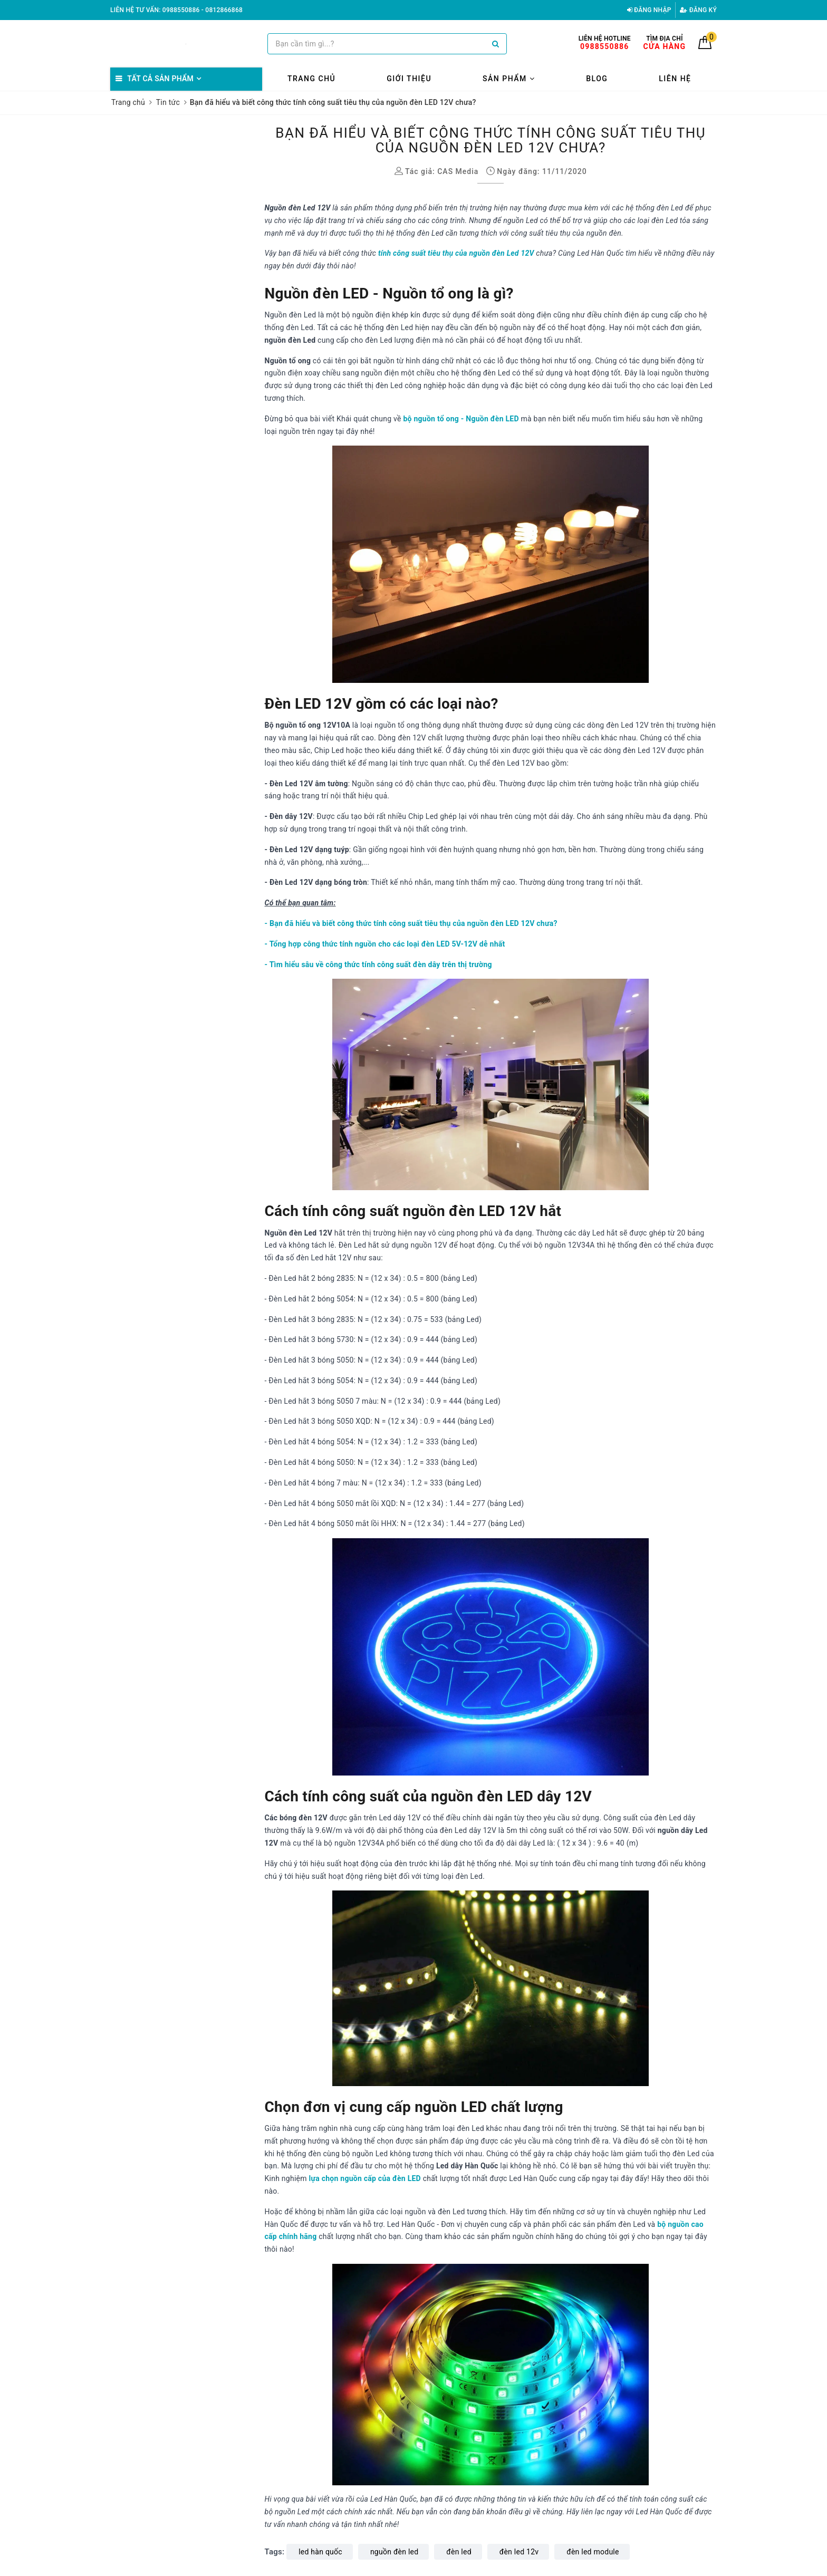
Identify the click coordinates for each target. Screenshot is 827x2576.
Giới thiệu (409, 78)
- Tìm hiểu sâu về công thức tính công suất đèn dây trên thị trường (378, 964)
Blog (597, 78)
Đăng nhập (649, 10)
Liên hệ (675, 78)
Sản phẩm (509, 78)
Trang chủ (311, 78)
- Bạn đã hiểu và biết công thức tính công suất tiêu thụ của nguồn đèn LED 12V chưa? (411, 923)
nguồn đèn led (394, 2552)
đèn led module (592, 2552)
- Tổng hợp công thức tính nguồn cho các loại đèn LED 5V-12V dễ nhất (385, 944)
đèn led (458, 2552)
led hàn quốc (320, 2552)
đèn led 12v (518, 2552)
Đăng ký (698, 10)
